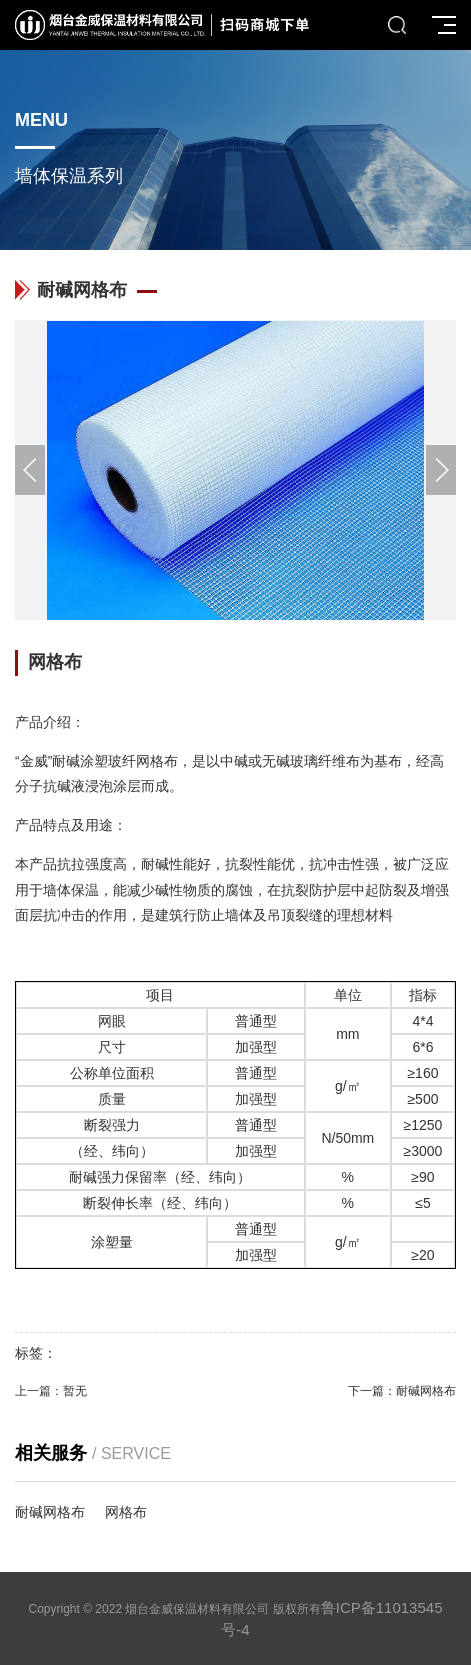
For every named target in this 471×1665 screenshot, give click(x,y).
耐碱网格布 (426, 1391)
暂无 (75, 1391)
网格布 (126, 1512)
